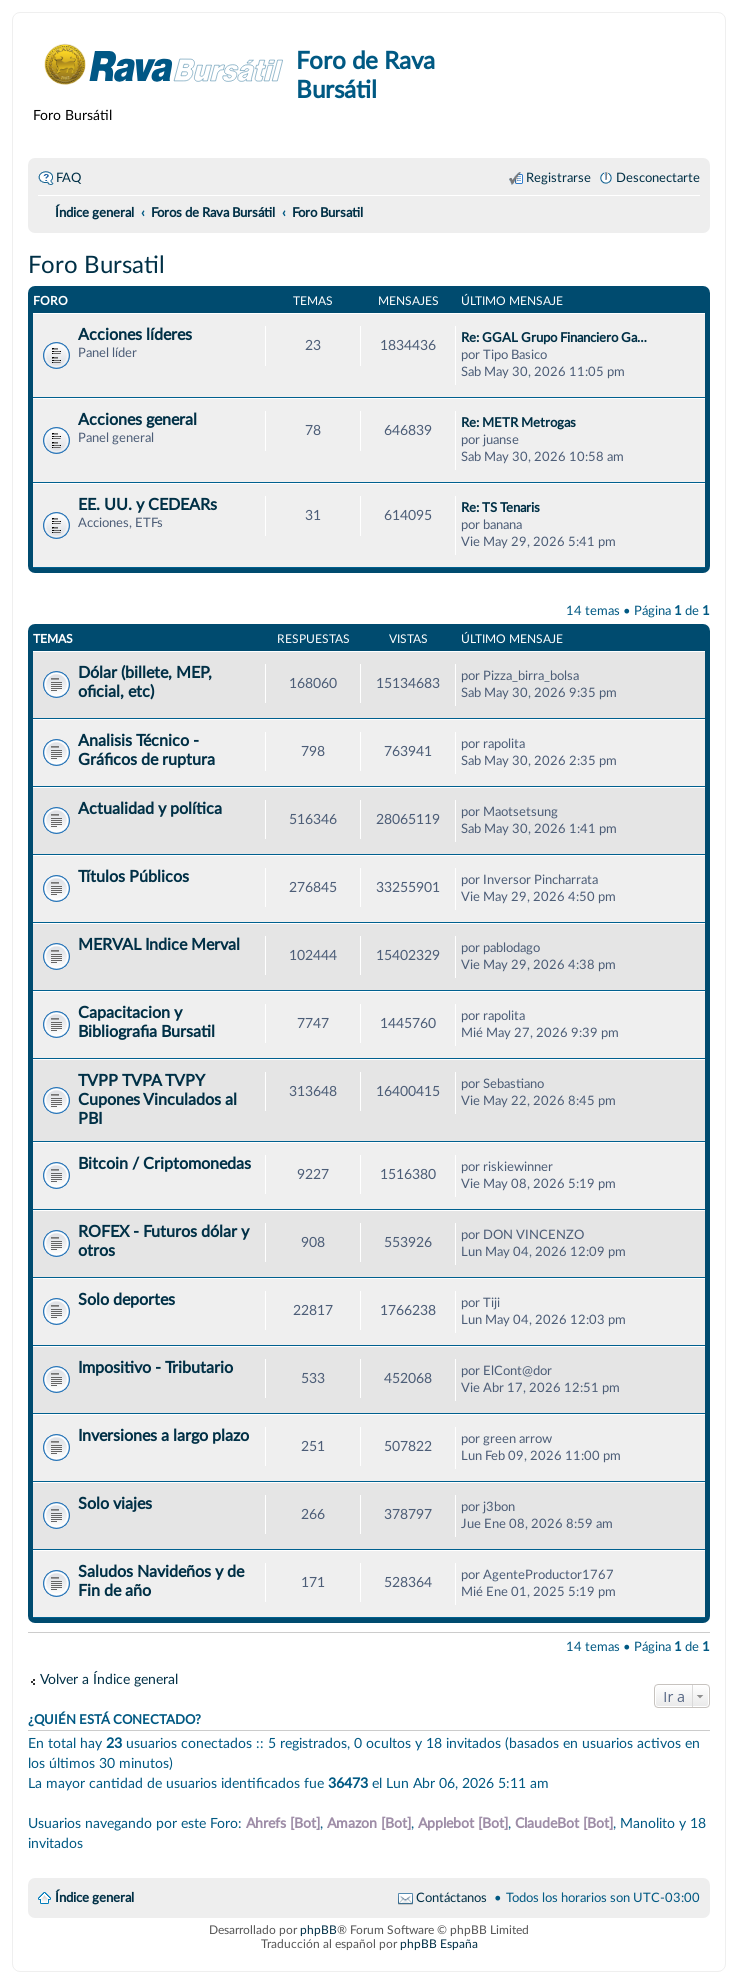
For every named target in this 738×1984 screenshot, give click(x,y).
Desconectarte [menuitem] (658, 178)
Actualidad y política (150, 809)
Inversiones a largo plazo (163, 1436)
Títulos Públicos (133, 877)
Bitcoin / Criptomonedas (164, 1164)
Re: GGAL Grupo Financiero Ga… (554, 338)
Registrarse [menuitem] (558, 178)
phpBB (318, 1930)
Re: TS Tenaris (500, 508)
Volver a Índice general (109, 1679)
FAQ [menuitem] (68, 178)
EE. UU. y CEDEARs (147, 505)
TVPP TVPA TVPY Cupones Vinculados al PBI (157, 1100)
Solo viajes (115, 1504)
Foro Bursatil (96, 266)
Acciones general (137, 420)
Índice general (94, 1898)
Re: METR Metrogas (518, 423)
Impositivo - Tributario (155, 1368)
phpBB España (439, 1944)
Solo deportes (126, 1300)
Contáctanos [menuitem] (451, 1898)
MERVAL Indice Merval (159, 945)
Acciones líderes (135, 335)
